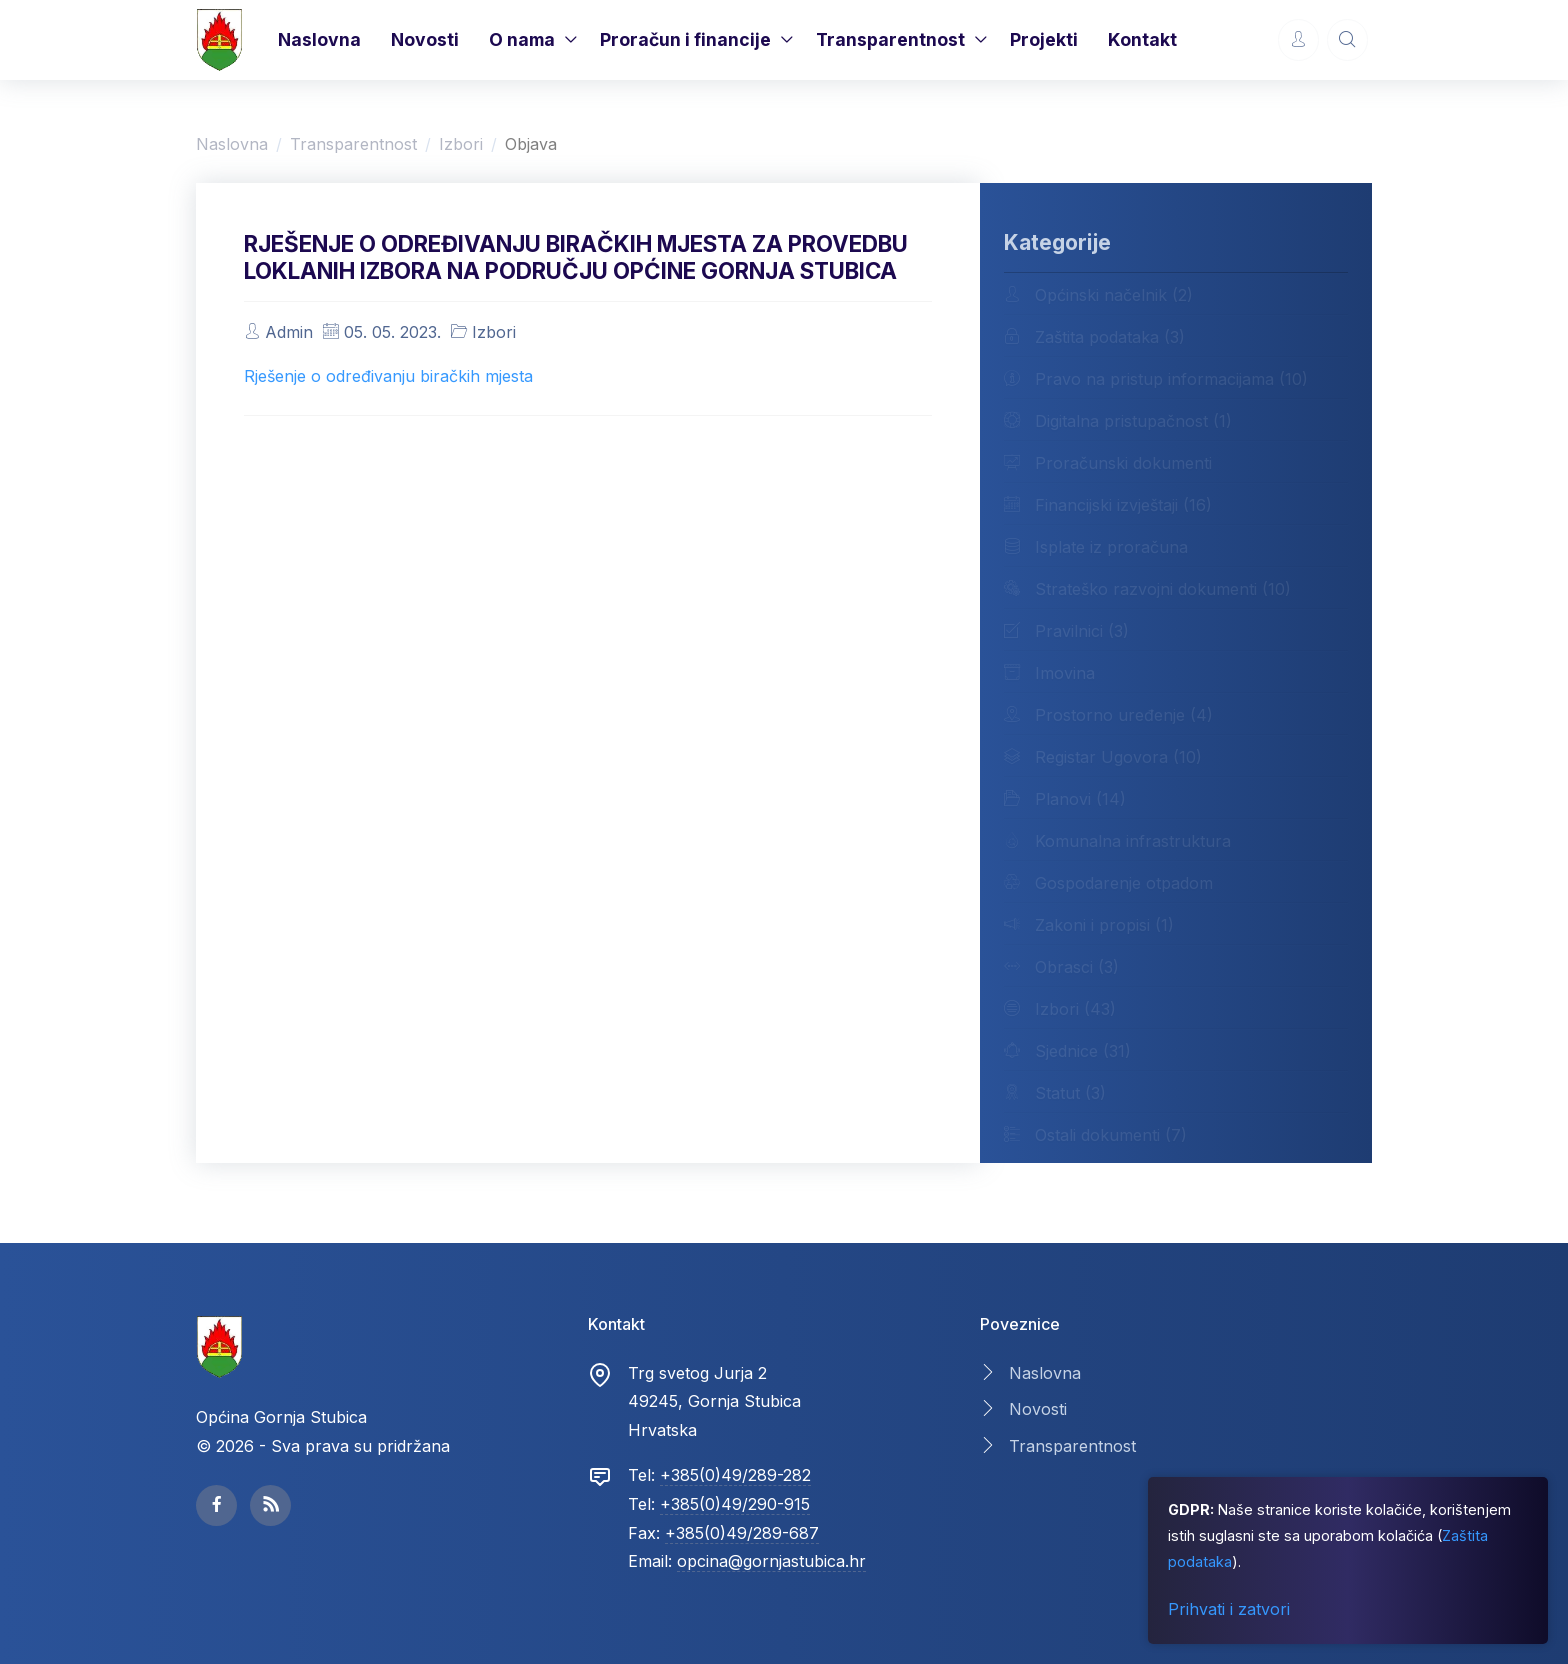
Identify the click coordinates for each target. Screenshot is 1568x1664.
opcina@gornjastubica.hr (771, 1561)
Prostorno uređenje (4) (1108, 714)
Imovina (1049, 672)
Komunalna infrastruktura (1117, 840)
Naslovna (319, 39)
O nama (522, 39)
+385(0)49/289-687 (742, 1533)
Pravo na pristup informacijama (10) (1156, 378)
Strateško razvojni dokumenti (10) (1147, 588)
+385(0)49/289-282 (735, 1475)
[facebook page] (216, 1505)
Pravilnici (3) (1066, 630)
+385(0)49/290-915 (735, 1504)
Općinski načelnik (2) (1098, 294)
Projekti (1044, 39)
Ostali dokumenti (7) (1095, 1134)
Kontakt (1142, 39)
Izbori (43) (1060, 1008)
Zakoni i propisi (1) (1089, 924)
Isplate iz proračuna (1096, 546)
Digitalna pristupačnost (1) (1118, 420)
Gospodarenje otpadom (1108, 882)
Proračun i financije (685, 39)
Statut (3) (1055, 1092)
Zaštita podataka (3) (1094, 336)
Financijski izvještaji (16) (1108, 504)
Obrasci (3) (1061, 966)
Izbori (461, 144)
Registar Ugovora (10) (1103, 756)
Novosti (425, 39)
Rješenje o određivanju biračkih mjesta (388, 376)
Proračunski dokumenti (1108, 462)
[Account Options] (1298, 39)
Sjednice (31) (1067, 1050)
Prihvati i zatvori (1229, 1609)
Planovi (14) (1065, 798)
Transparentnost (890, 39)
